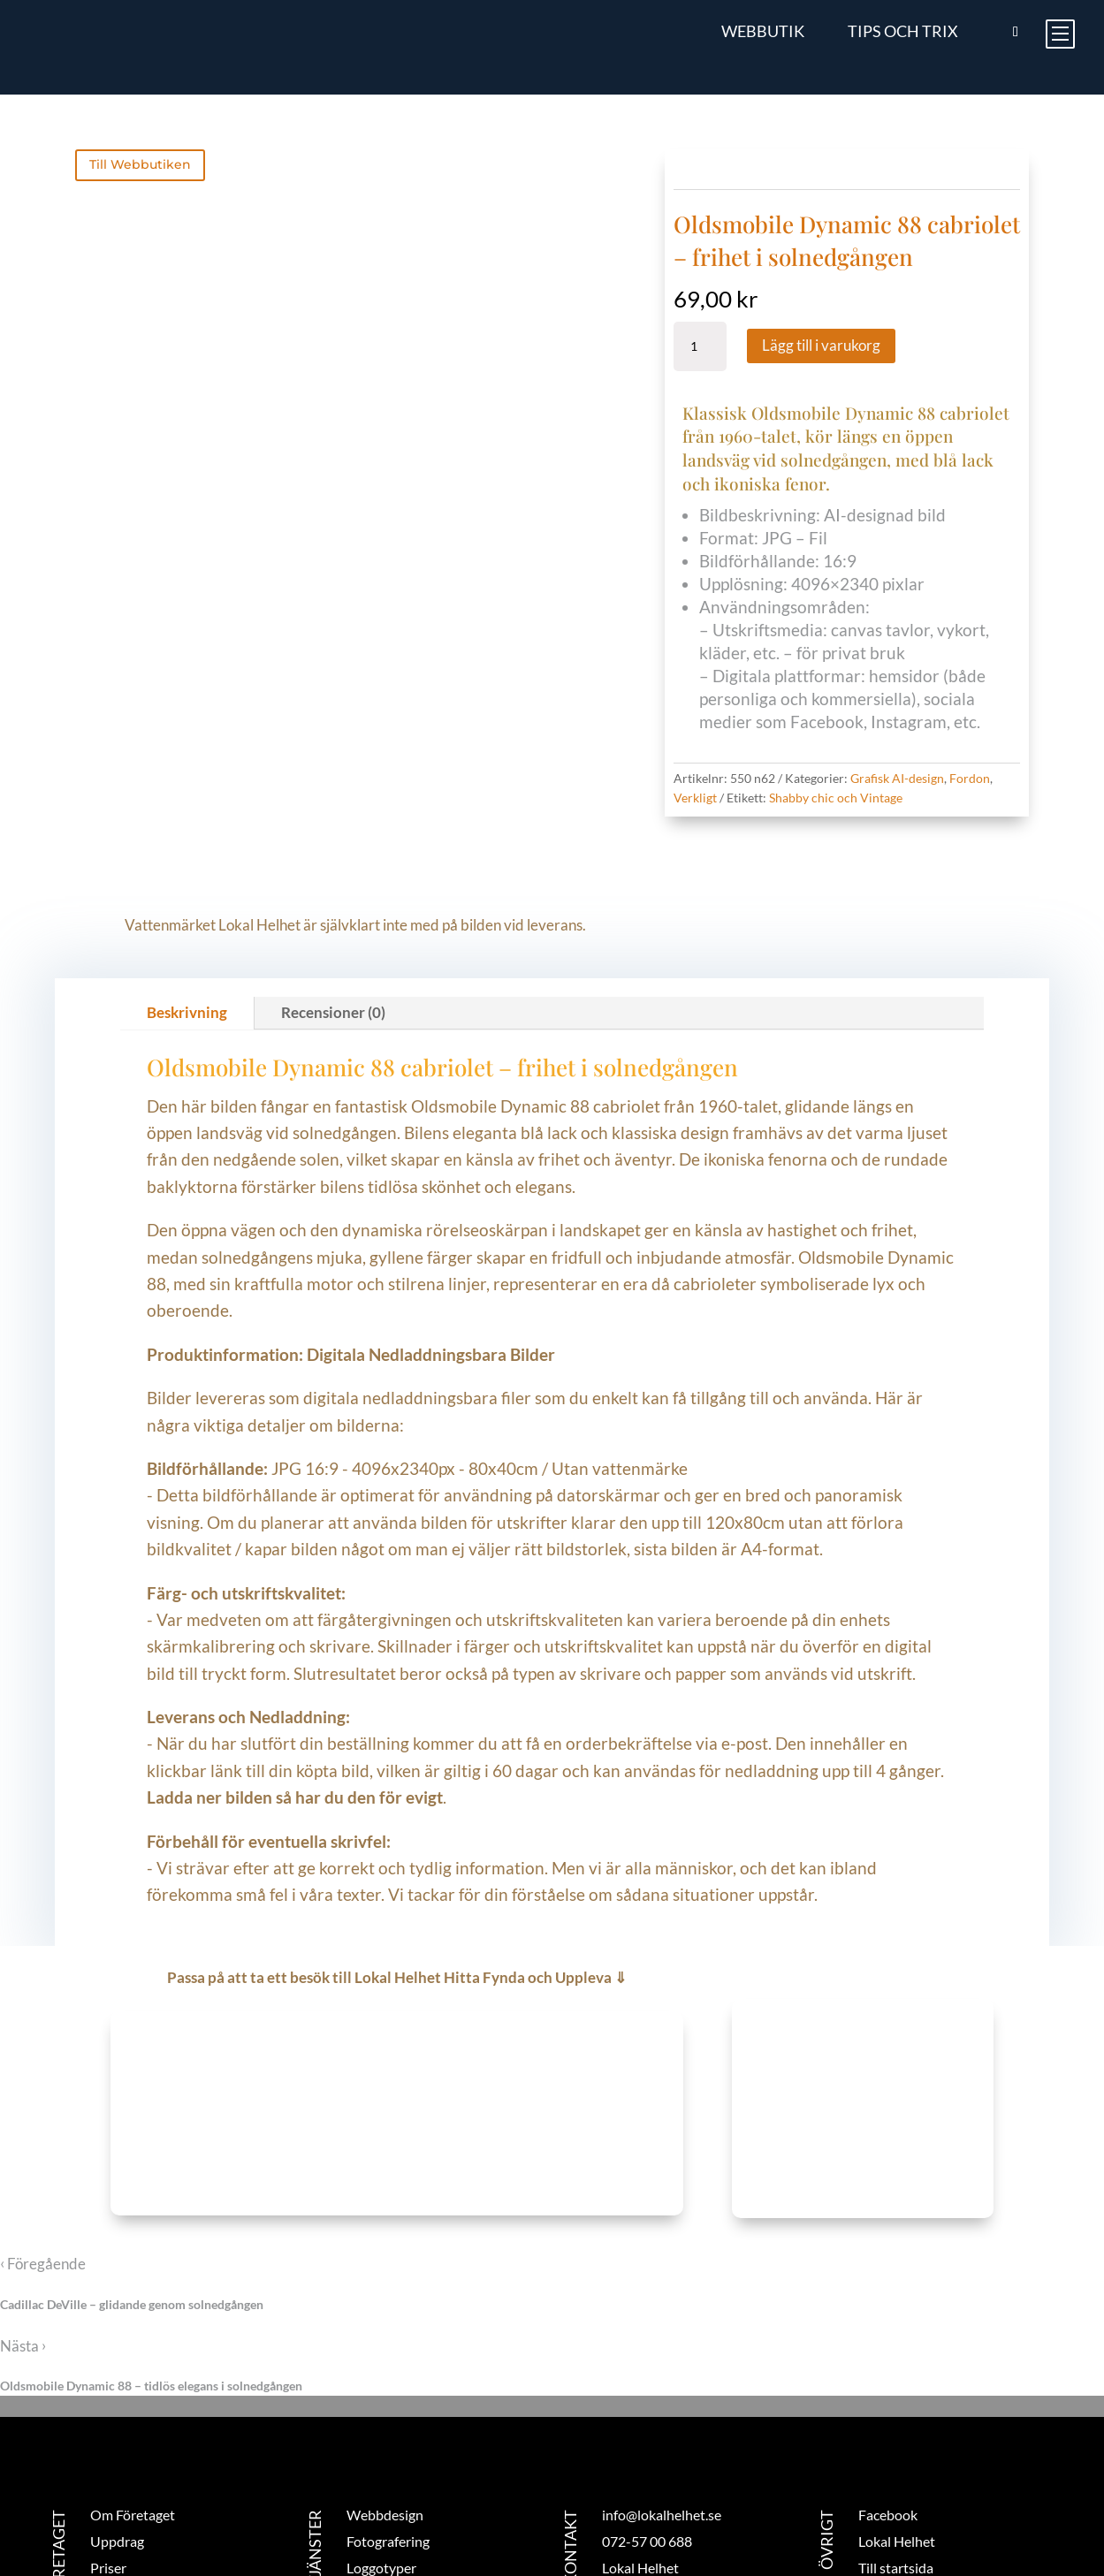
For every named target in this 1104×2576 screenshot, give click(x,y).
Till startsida (895, 2449)
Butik (106, 2502)
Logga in (883, 2475)
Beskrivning (187, 894)
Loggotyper (381, 2449)
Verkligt (695, 797)
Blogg (107, 2475)
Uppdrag (117, 2422)
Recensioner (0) (333, 894)
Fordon (969, 778)
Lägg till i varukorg (821, 345)
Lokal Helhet (896, 2422)
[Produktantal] (700, 346)
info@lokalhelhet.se (661, 2396)
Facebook (887, 2396)
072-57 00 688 (647, 2422)
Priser (108, 2449)
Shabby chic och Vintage (835, 797)
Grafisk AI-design (897, 778)
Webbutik (762, 31)
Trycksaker (379, 2475)
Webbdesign (384, 2396)
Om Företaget (132, 2396)
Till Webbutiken (140, 164)
